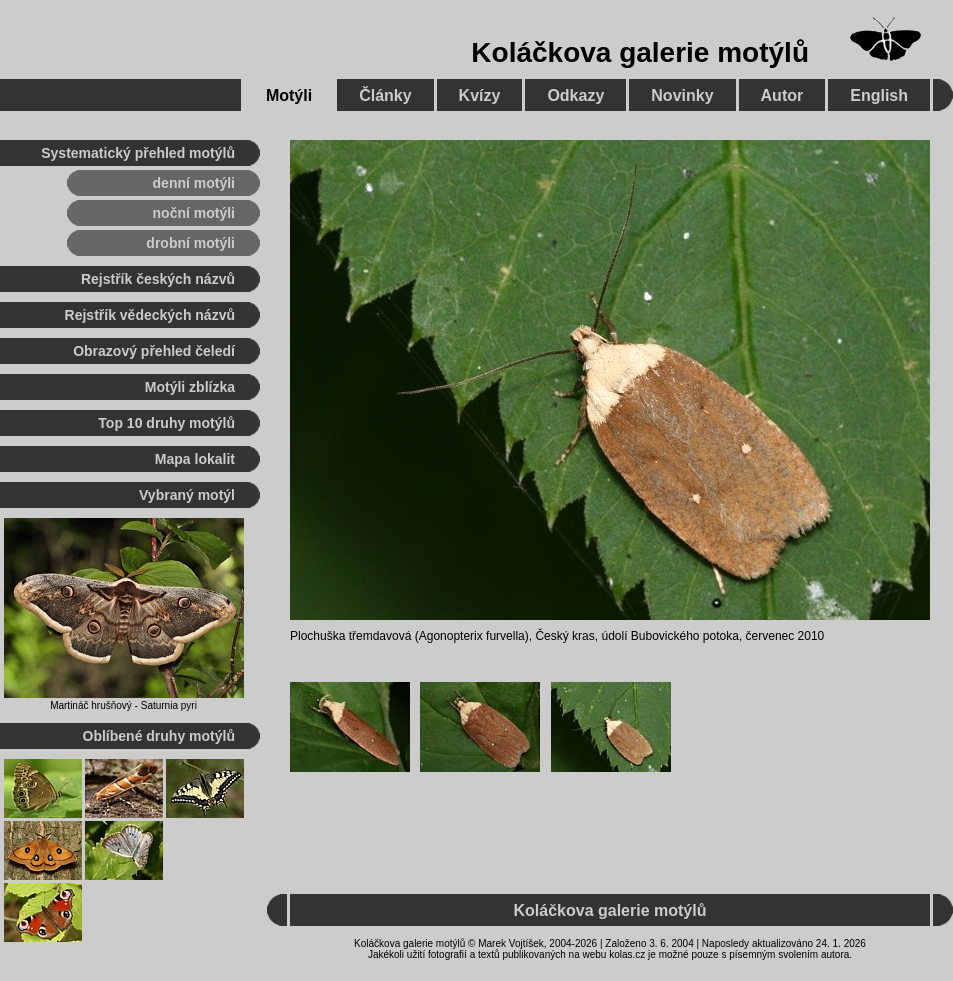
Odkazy (575, 95)
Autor (782, 95)
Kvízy (480, 95)
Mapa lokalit (195, 459)
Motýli (289, 95)
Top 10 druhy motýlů (166, 423)
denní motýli (194, 183)
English (879, 95)
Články (385, 95)
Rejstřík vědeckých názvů (150, 315)
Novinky (682, 95)
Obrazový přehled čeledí (154, 351)
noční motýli (194, 213)
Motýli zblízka (190, 387)
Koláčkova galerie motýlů (640, 52)
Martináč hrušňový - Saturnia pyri (123, 705)
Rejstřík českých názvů (158, 279)
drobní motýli (190, 243)
